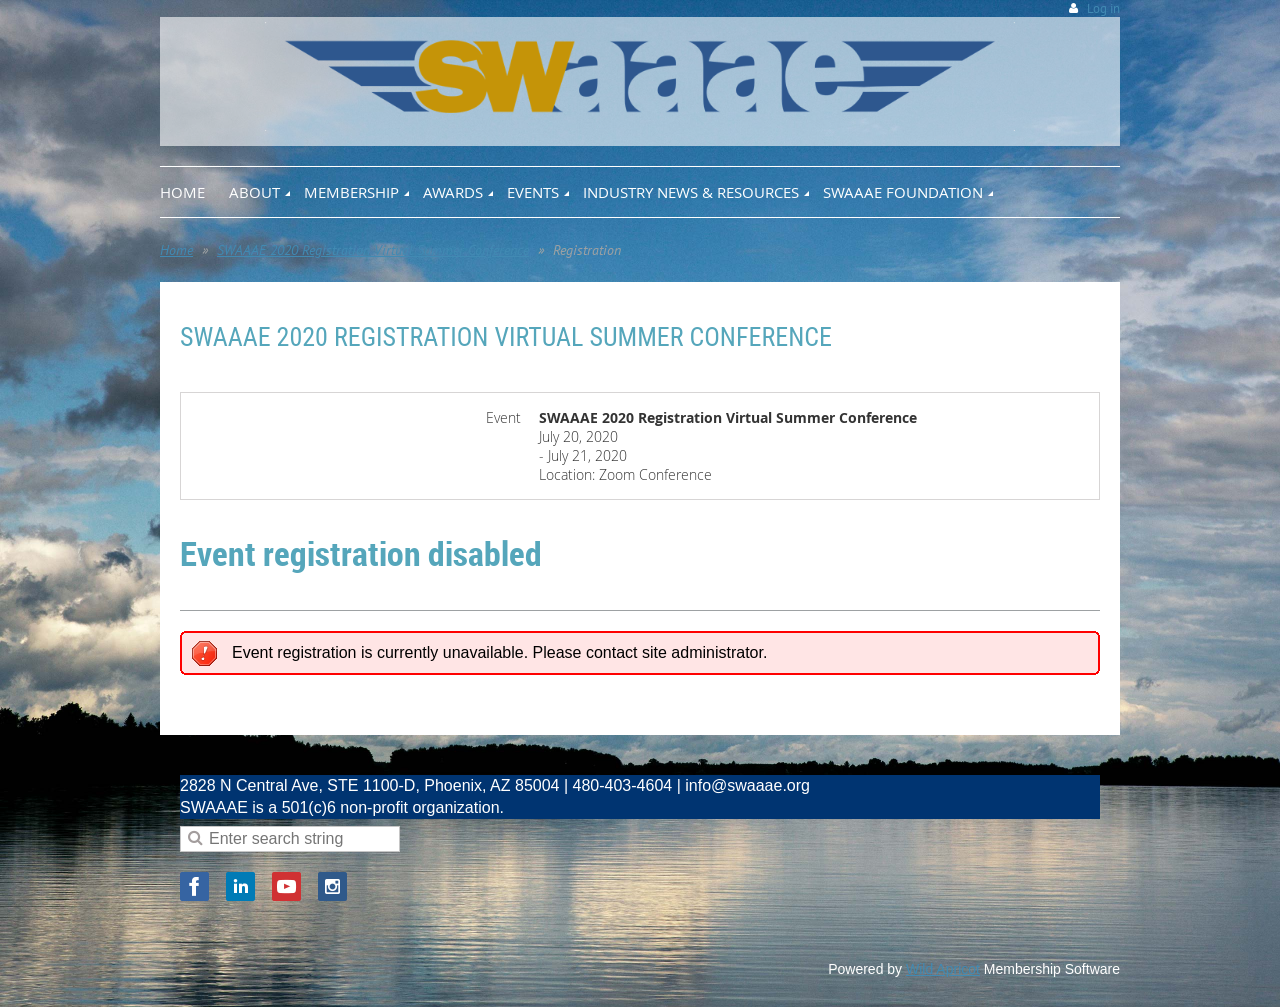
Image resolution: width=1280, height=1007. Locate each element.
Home (176, 250)
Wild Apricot (943, 969)
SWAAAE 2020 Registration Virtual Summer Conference (373, 250)
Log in (1103, 8)
